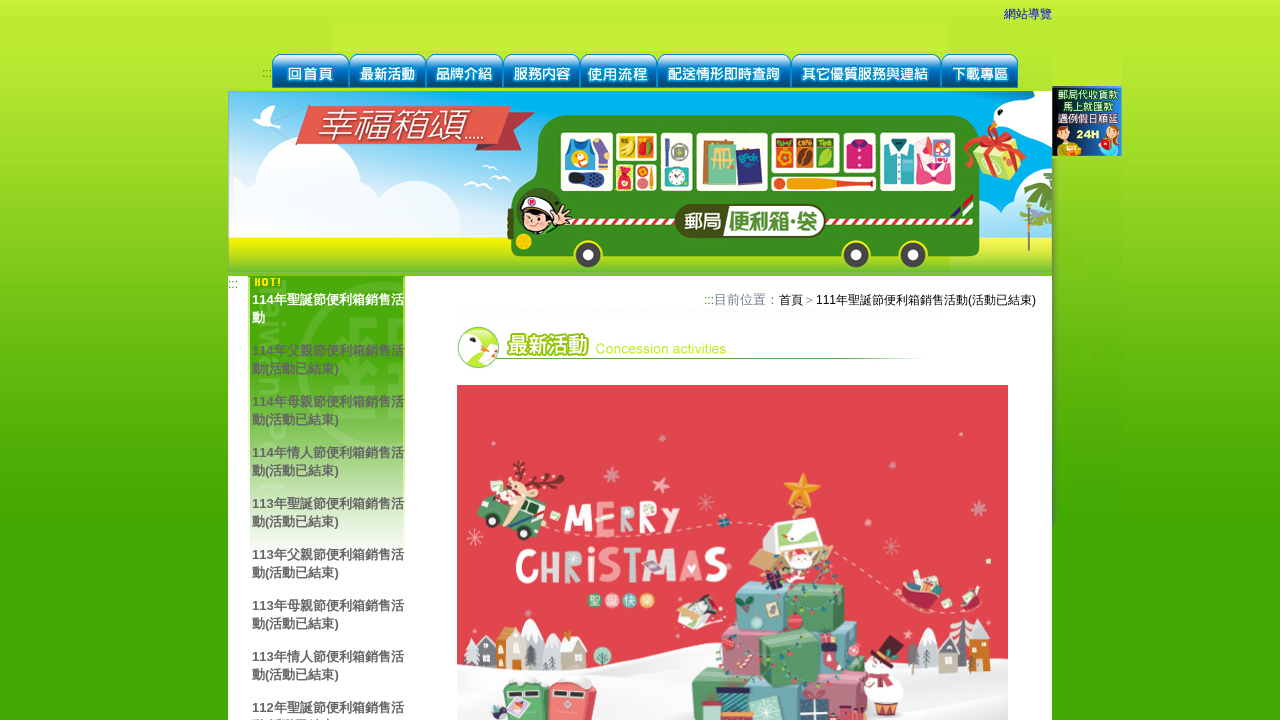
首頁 (791, 300)
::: (267, 73)
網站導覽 (1028, 14)
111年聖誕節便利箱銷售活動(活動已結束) (926, 300)
